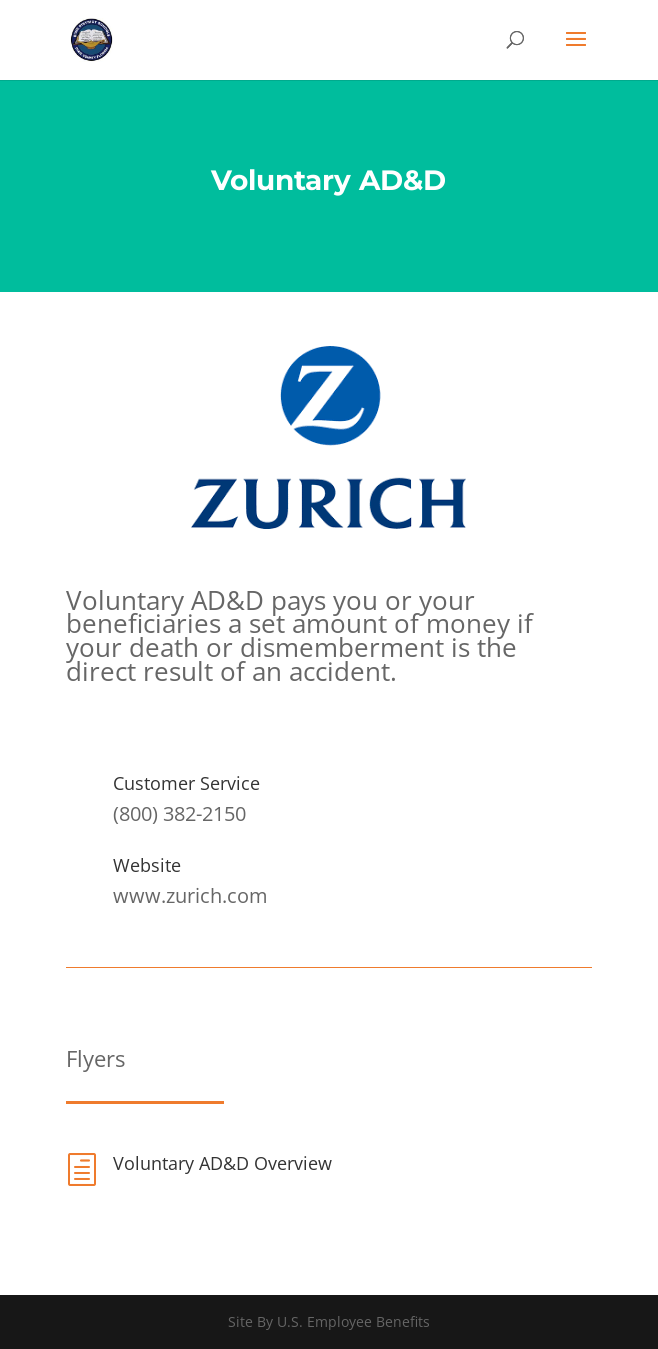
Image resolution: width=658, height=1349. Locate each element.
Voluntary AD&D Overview (222, 1163)
